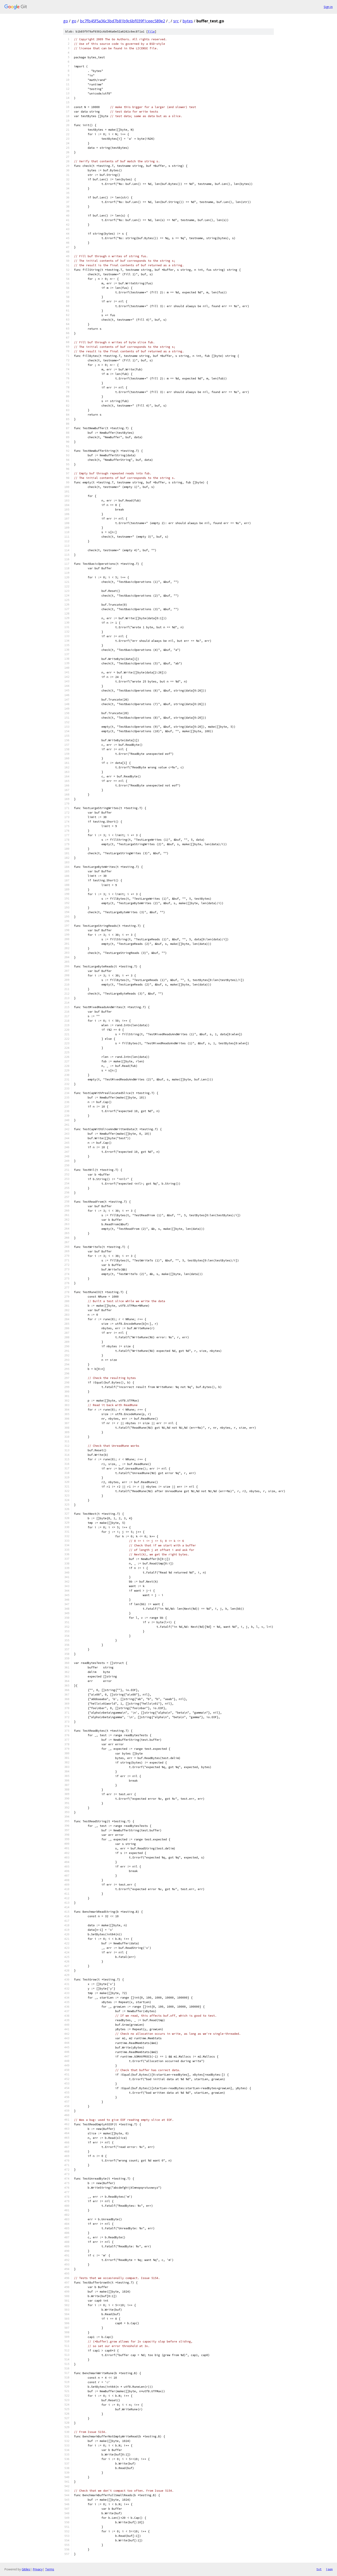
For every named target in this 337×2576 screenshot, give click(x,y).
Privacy (38, 2569)
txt (319, 2569)
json (329, 2569)
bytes (187, 20)
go (65, 20)
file (151, 31)
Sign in (328, 7)
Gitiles (26, 2569)
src (176, 20)
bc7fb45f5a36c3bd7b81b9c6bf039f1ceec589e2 (122, 20)
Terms (49, 2569)
